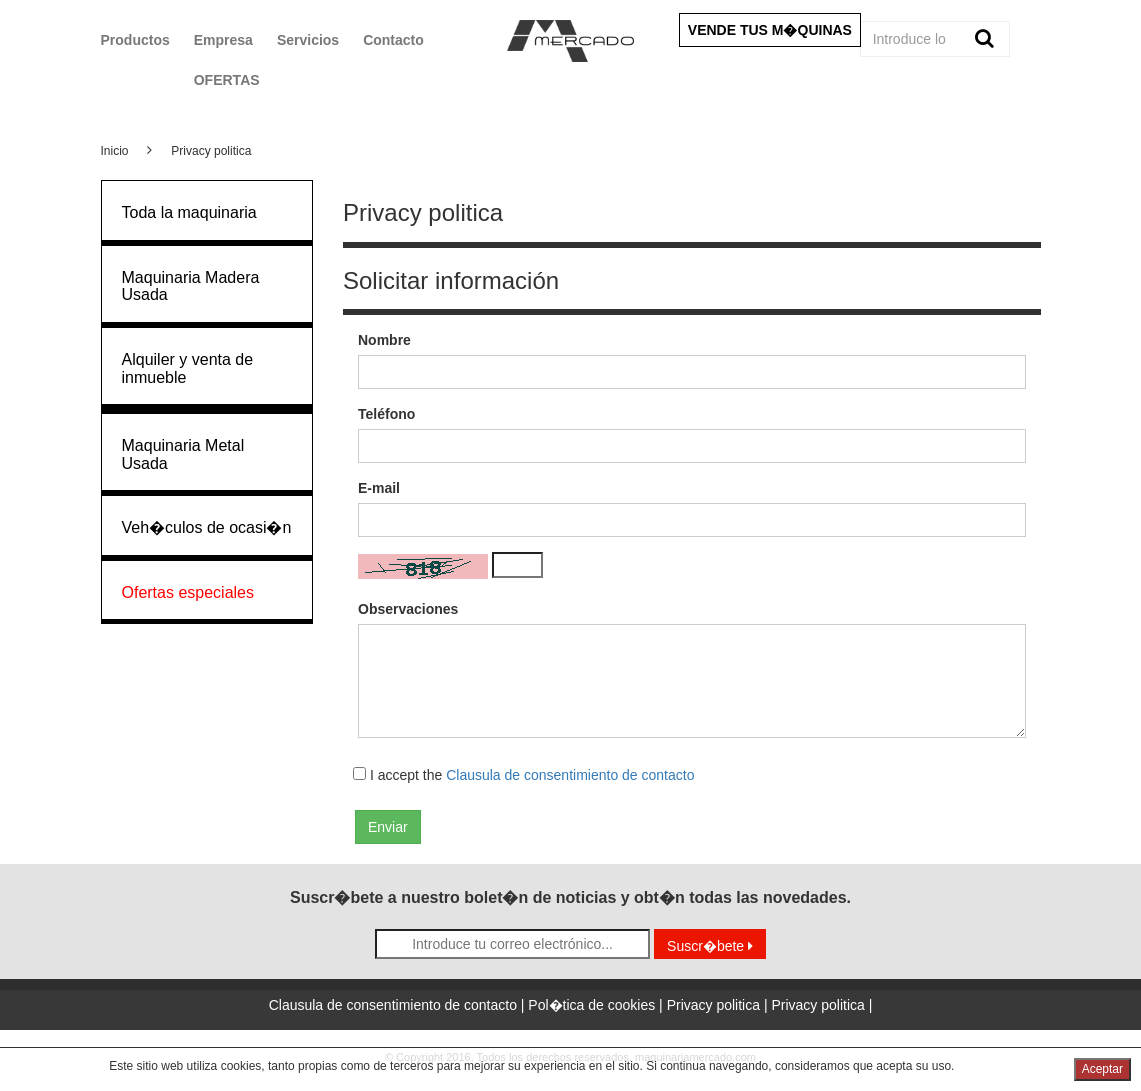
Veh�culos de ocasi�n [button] (207, 527)
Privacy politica (211, 151)
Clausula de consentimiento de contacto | (399, 1005)
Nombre (384, 340)
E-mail (379, 488)
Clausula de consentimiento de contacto (570, 775)
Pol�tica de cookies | (597, 1005)
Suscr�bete (710, 946)
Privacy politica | (719, 1005)
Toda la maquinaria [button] (189, 212)
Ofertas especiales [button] (188, 592)
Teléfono (386, 414)
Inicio (115, 151)
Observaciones (408, 609)
